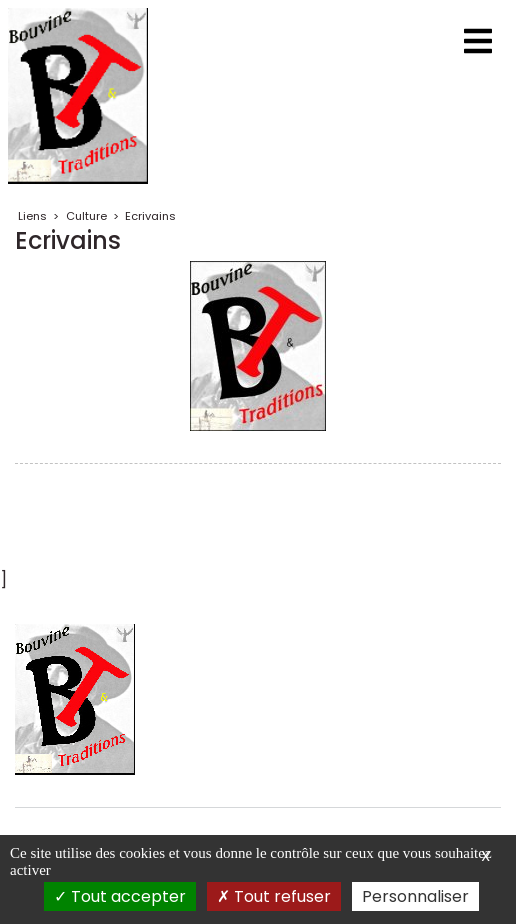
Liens (32, 216)
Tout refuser (274, 896)
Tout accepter (120, 896)
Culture (86, 216)
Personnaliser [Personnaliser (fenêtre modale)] (415, 896)
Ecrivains (150, 216)
